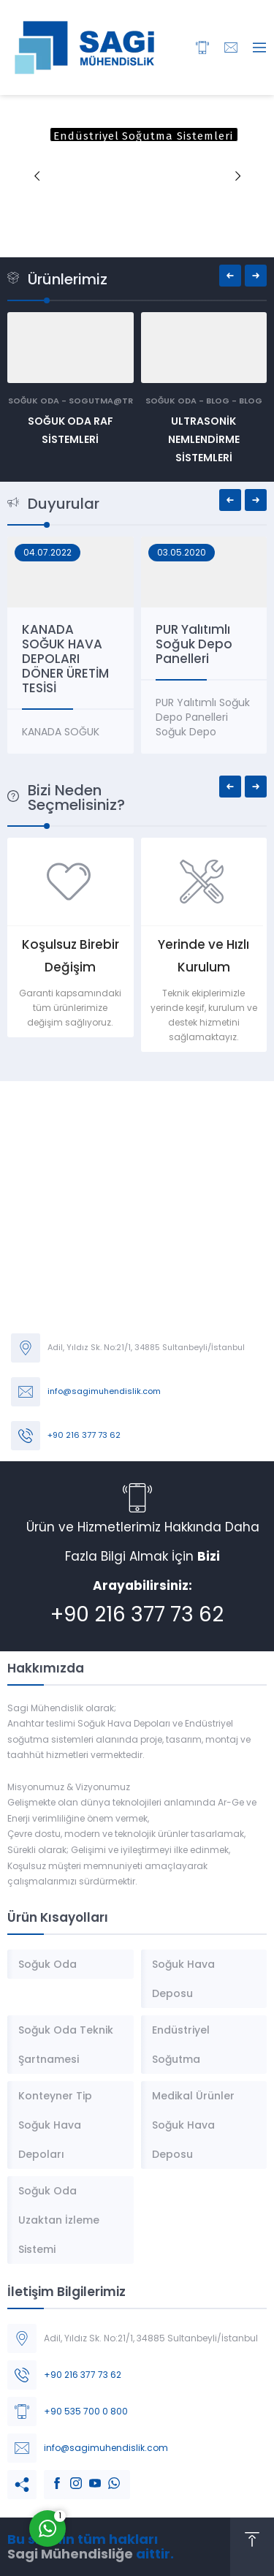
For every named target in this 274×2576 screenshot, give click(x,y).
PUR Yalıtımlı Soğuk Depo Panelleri (208, 644)
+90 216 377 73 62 (84, 1435)
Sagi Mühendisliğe (70, 2554)
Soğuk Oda (33, 400)
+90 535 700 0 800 (86, 2411)
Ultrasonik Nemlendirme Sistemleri (204, 439)
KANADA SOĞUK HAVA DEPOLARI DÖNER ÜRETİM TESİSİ (80, 659)
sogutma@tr (101, 400)
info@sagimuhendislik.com (104, 1391)
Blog (217, 400)
